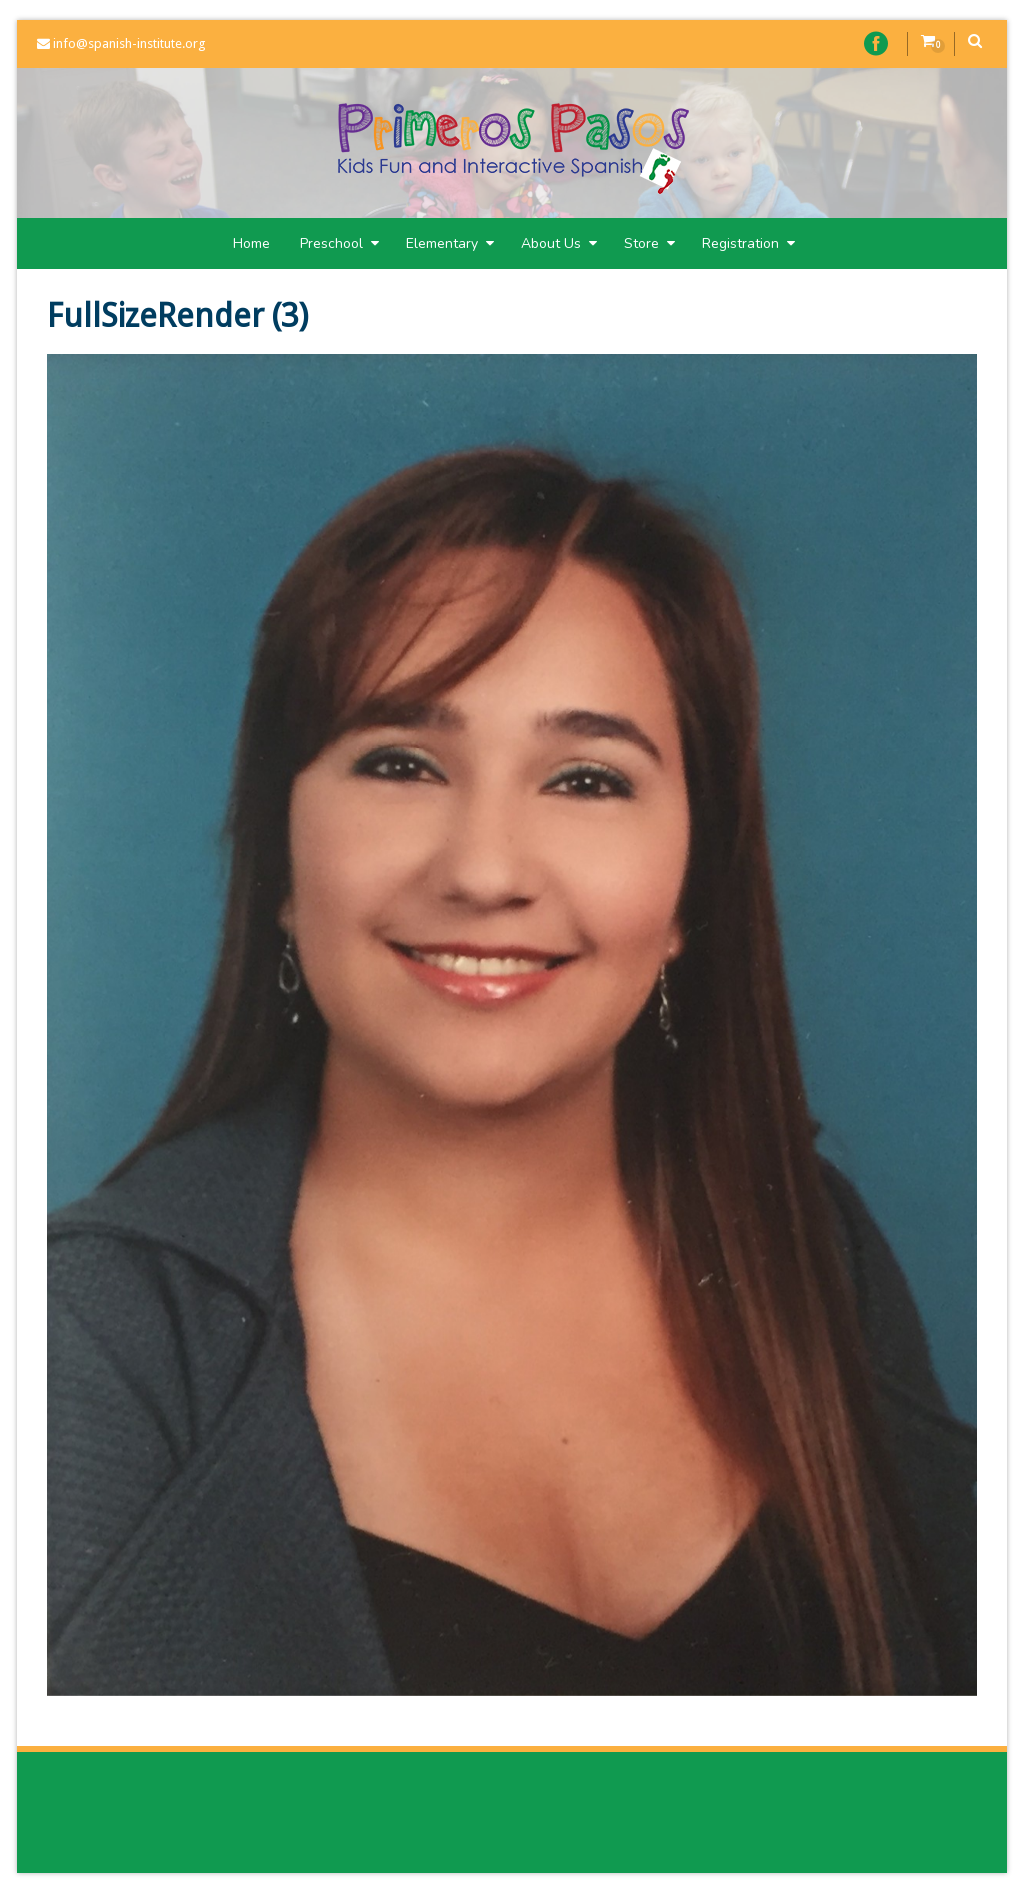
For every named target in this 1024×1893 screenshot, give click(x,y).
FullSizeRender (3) (177, 316)
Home (251, 243)
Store (649, 243)
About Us (559, 243)
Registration (748, 243)
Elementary (450, 243)
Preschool (339, 243)
